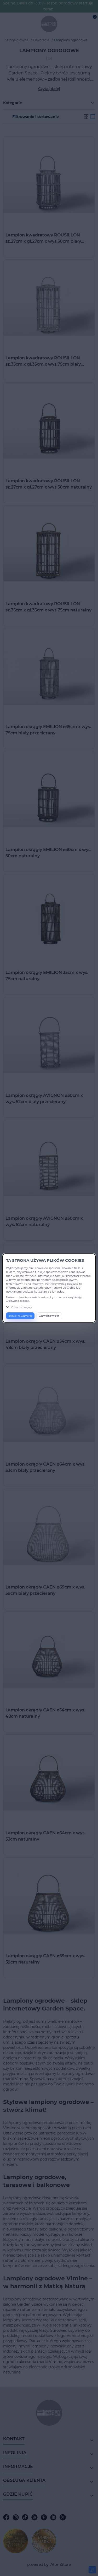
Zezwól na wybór (49, 1315)
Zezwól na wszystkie (20, 1315)
